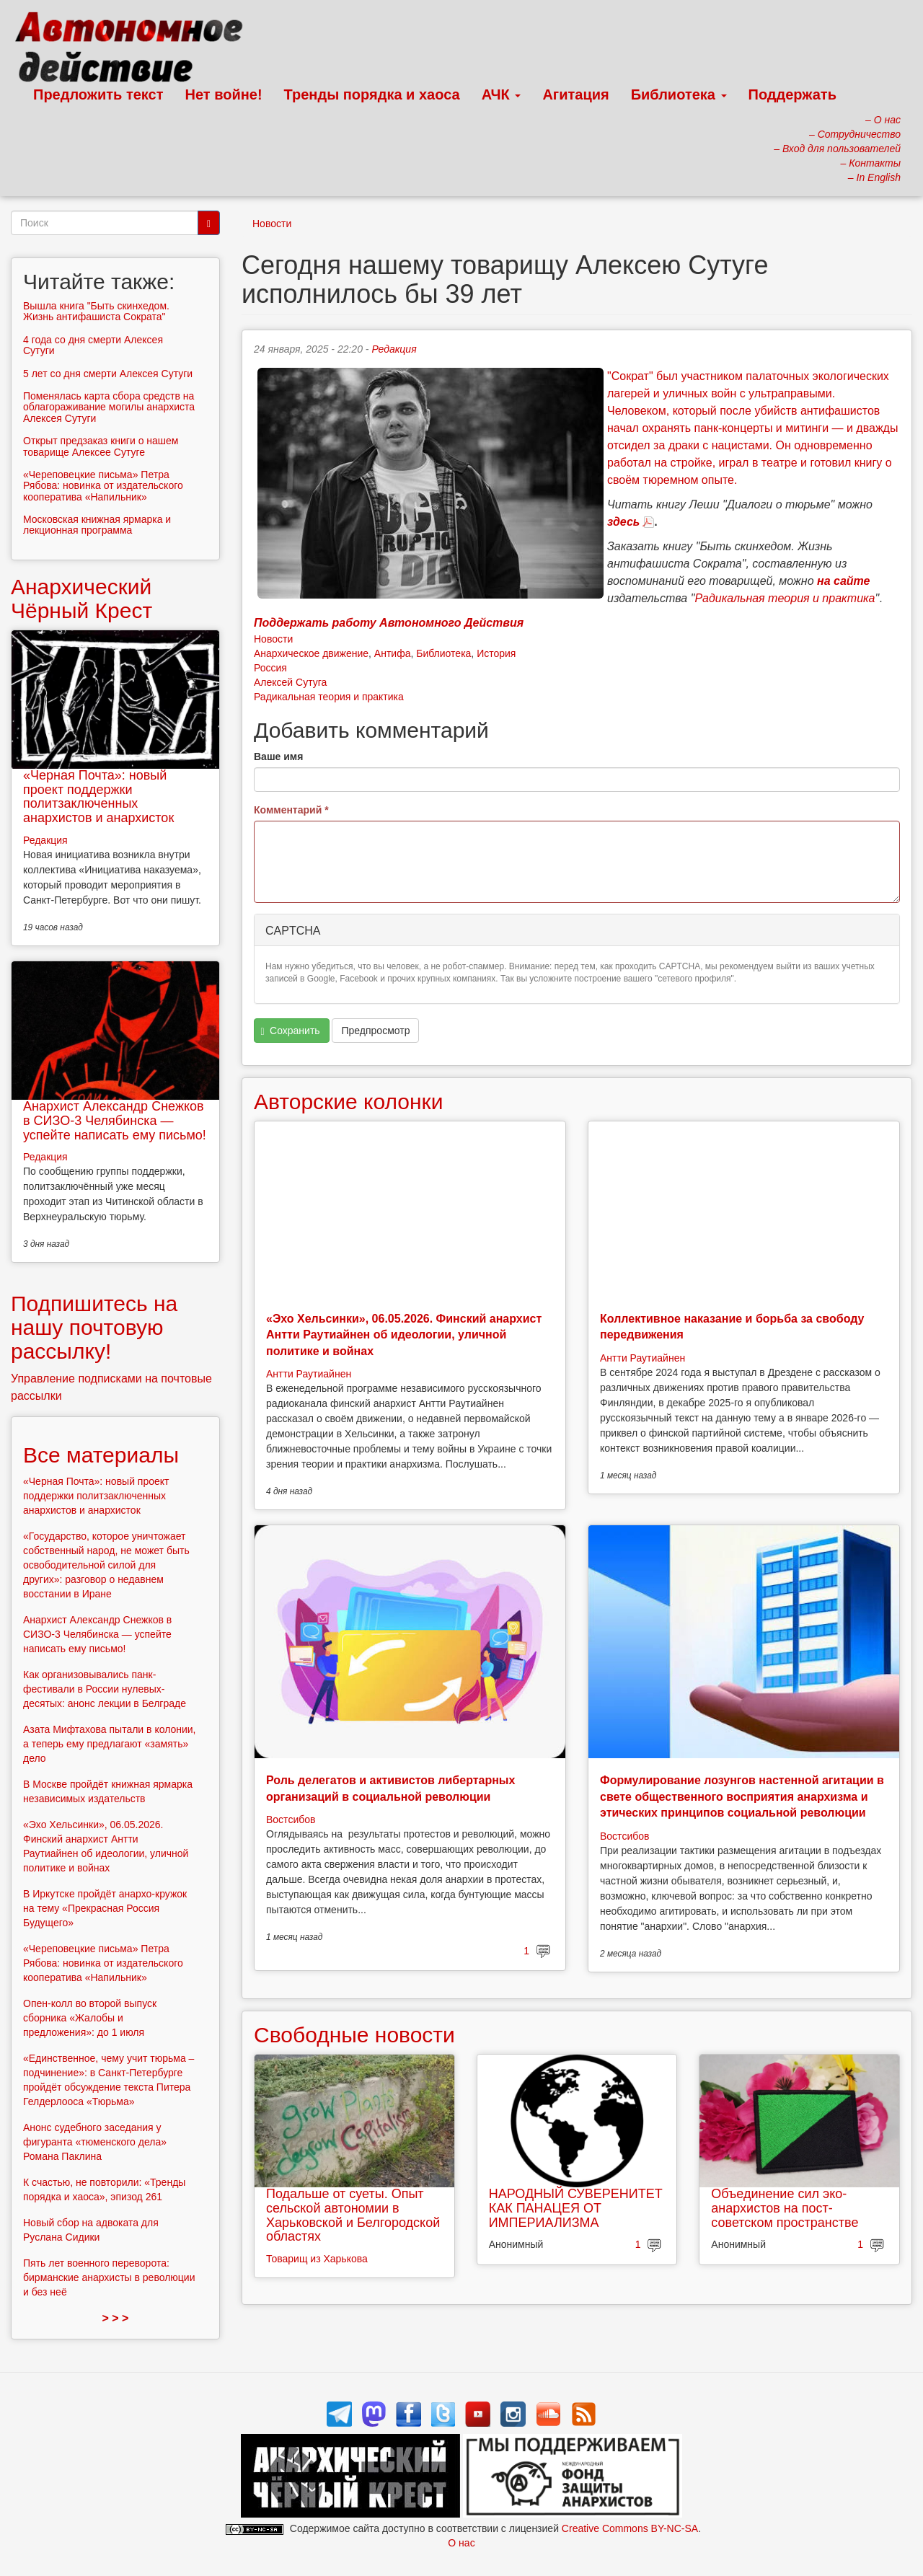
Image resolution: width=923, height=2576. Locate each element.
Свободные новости (354, 2035)
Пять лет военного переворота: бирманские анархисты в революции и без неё (109, 2277)
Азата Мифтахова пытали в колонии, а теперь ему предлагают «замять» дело (109, 1744)
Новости (271, 223)
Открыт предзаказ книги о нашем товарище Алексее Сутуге (101, 446)
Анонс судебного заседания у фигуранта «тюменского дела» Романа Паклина (95, 2142)
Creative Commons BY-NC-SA (630, 2528)
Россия (270, 668)
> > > (115, 2318)
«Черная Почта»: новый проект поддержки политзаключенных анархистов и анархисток (98, 796)
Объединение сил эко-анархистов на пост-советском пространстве (784, 2208)
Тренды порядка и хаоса (372, 94)
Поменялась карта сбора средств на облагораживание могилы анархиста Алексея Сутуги (109, 407)
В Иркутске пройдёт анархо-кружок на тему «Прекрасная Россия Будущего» (105, 1908)
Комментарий (291, 810)
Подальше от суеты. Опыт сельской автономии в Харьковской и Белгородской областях (353, 2215)
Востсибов (290, 1819)
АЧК (501, 94)
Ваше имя (278, 756)
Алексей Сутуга (290, 682)
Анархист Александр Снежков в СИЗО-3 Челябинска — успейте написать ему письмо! (114, 1120)
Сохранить (290, 1031)
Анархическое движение (311, 653)
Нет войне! (223, 94)
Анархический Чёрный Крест (81, 598)
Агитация (575, 94)
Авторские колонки (348, 1101)
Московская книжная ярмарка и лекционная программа (97, 524)
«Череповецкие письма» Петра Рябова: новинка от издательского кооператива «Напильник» (103, 486)
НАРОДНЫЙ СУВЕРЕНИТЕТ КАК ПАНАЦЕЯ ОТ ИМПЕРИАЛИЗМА (576, 2208)
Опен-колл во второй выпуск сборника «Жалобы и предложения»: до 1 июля (89, 2018)
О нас (461, 2543)
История (496, 653)
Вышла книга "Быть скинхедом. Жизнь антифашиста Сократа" (96, 311)
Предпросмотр (375, 1030)
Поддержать (792, 94)
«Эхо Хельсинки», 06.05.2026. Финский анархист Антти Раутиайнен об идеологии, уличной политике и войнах (404, 1335)
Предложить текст (98, 94)
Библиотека (679, 94)
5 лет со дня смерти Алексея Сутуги (108, 373)
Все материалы (101, 1455)
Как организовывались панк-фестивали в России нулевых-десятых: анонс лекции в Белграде (104, 1689)
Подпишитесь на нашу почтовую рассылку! (94, 1327)
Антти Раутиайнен (308, 1374)
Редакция (393, 349)
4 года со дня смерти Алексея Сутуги (93, 345)
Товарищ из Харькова (317, 2258)
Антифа (392, 653)
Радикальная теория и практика (329, 696)
